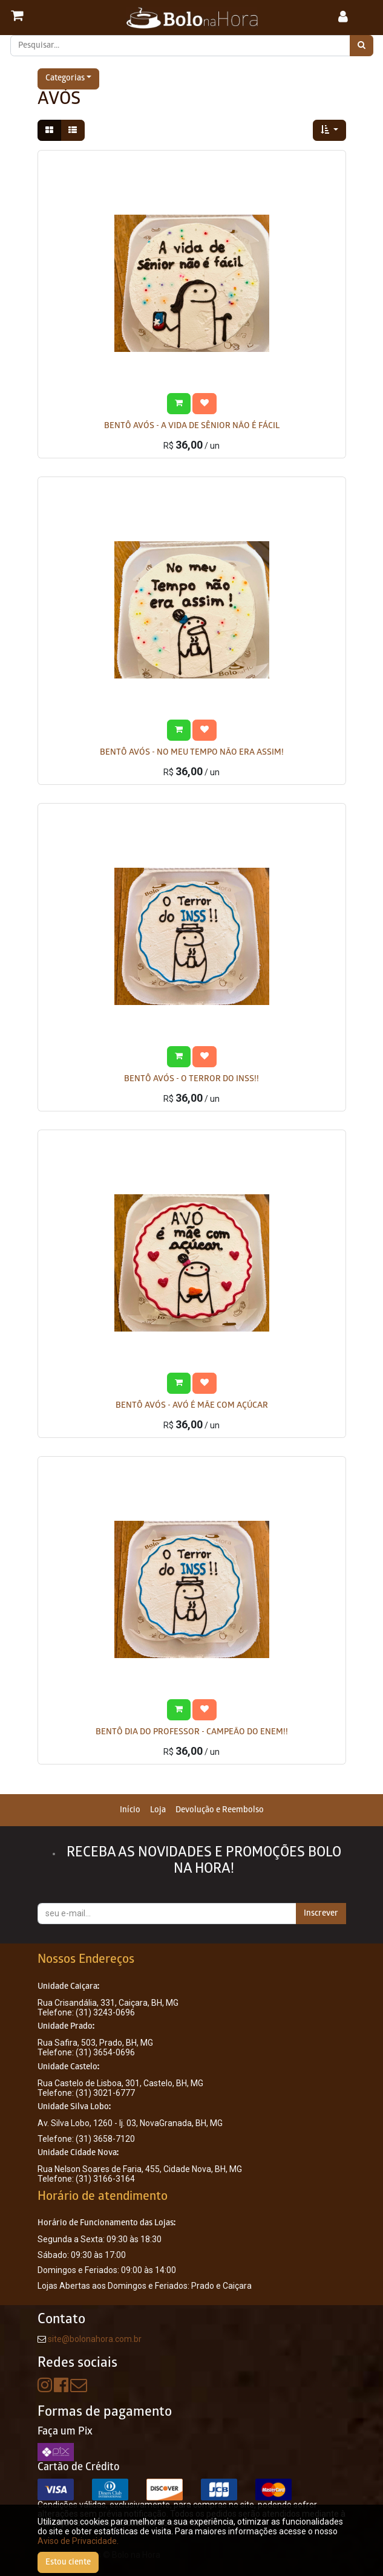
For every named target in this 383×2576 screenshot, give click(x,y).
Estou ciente (68, 2562)
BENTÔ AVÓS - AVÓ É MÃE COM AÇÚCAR (192, 1406)
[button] (329, 130)
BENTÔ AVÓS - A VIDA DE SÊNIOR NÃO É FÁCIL (192, 426)
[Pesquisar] (361, 45)
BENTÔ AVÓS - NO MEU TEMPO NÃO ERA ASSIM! (192, 753)
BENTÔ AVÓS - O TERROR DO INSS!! (191, 1080)
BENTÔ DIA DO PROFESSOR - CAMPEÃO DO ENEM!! (192, 1733)
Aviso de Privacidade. (78, 2541)
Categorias (65, 79)
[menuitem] (130, 1810)
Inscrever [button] (321, 1913)
